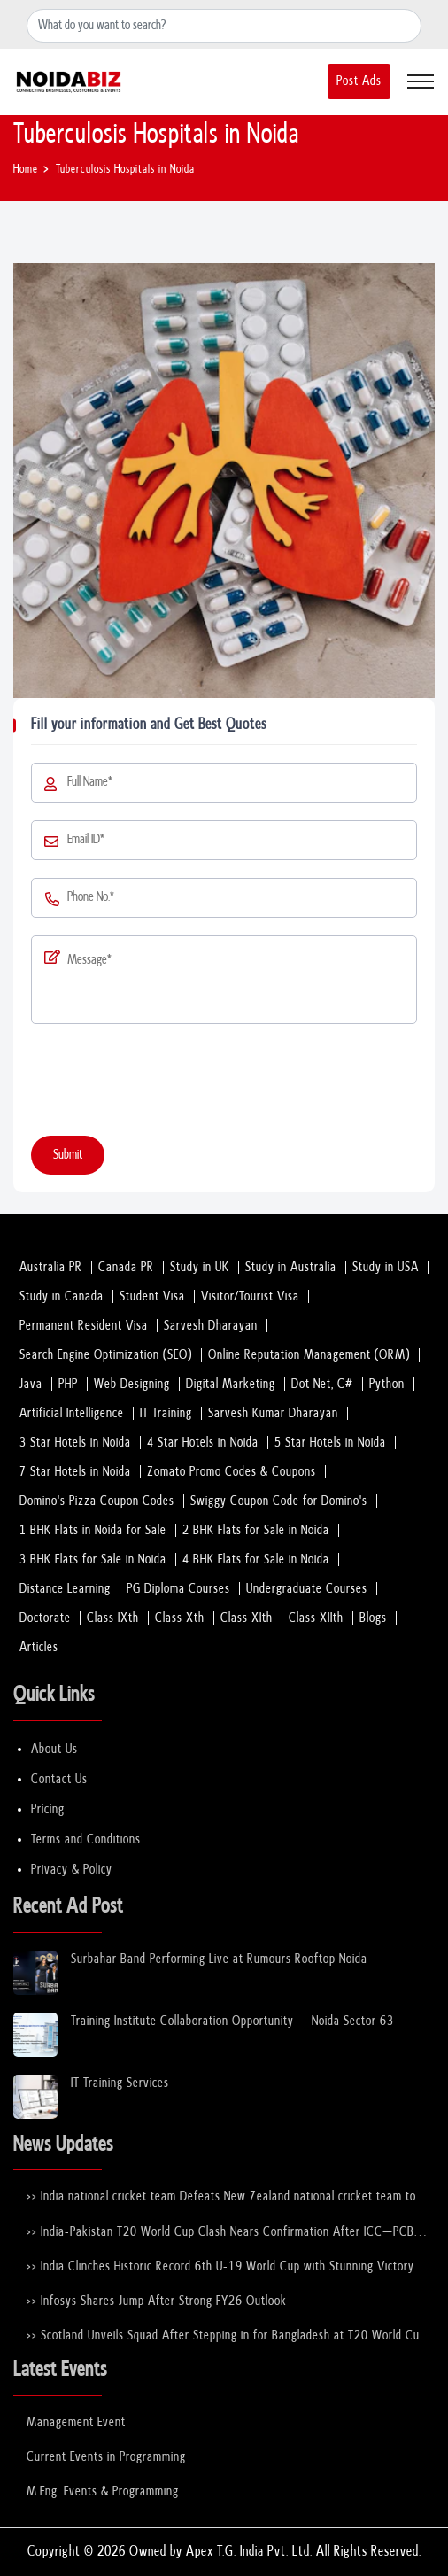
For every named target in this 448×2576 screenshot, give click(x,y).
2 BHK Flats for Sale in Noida (255, 1530)
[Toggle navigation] (420, 81)
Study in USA (385, 1267)
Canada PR (126, 1267)
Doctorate (45, 1618)
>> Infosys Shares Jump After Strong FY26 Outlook (157, 2301)
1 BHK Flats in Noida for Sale (92, 1530)
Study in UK (199, 1267)
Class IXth (113, 1618)
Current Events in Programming (106, 2456)
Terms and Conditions (86, 1839)
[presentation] (165, 1083)
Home (25, 169)
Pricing (48, 1809)
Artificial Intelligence (71, 1413)
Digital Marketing (230, 1384)
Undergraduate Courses (306, 1588)
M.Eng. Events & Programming (103, 2491)
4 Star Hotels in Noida (203, 1442)
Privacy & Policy (71, 1869)
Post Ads (359, 81)
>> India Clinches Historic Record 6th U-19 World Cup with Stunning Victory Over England (220, 2267)
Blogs (373, 1618)
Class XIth (246, 1618)
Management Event (76, 2422)
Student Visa (152, 1296)
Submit (67, 1154)
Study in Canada (61, 1296)
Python (387, 1384)
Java (30, 1384)
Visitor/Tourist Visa (250, 1296)
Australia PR (50, 1267)
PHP (68, 1384)
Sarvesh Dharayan (211, 1325)
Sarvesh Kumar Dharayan (273, 1413)
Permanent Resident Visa (83, 1325)
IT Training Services (120, 2083)
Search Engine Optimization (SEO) (105, 1355)
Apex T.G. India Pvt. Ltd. (249, 2551)
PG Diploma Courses (178, 1588)
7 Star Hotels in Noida (75, 1471)
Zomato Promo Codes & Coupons (231, 1471)
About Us (54, 1749)
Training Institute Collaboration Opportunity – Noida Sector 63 (232, 2021)
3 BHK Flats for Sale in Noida (92, 1559)
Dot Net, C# (322, 1384)
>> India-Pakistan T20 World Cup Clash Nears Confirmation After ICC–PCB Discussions (220, 2232)
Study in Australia (290, 1267)
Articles (38, 1647)
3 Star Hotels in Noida (75, 1442)
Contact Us (59, 1779)
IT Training (166, 1413)
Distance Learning (65, 1588)
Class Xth (180, 1618)
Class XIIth (316, 1618)
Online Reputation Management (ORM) (309, 1355)
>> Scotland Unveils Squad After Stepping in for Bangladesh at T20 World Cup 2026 (226, 2336)
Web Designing (132, 1384)
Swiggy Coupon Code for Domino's (278, 1501)
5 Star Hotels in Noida (330, 1442)
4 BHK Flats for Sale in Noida (255, 1559)
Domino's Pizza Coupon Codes (96, 1501)
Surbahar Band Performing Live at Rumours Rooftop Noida (219, 1959)
